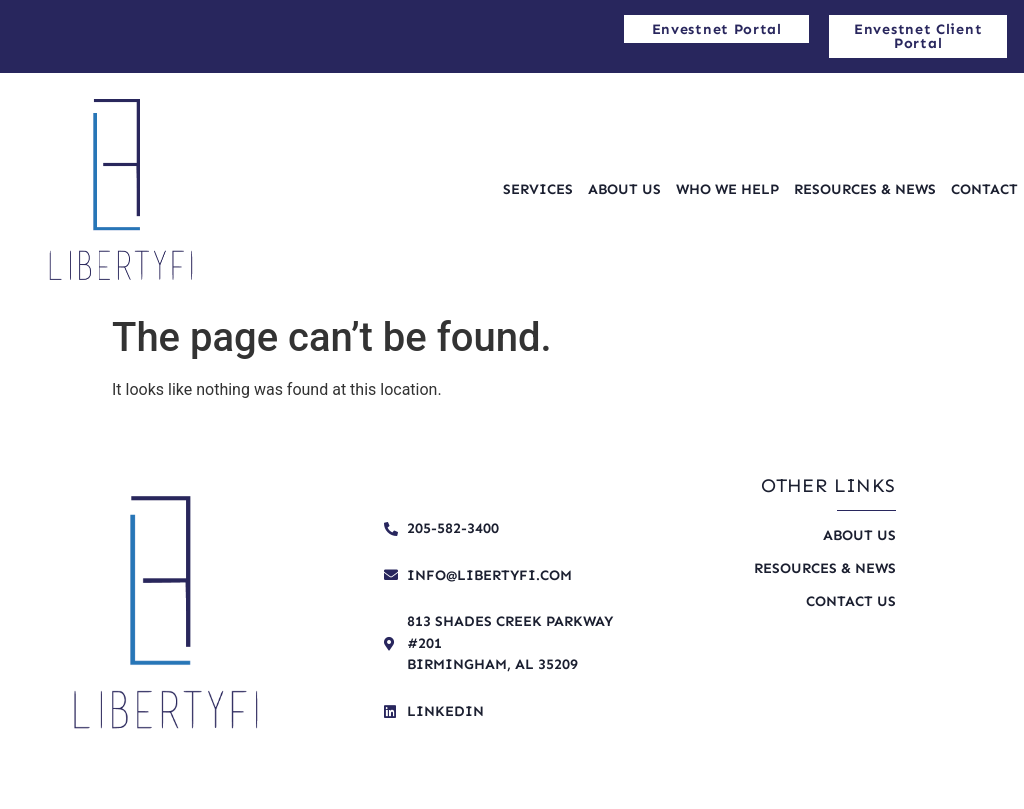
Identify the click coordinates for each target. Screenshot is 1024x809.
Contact (984, 189)
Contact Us (851, 601)
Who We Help (727, 189)
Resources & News (865, 189)
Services (538, 189)
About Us (624, 189)
